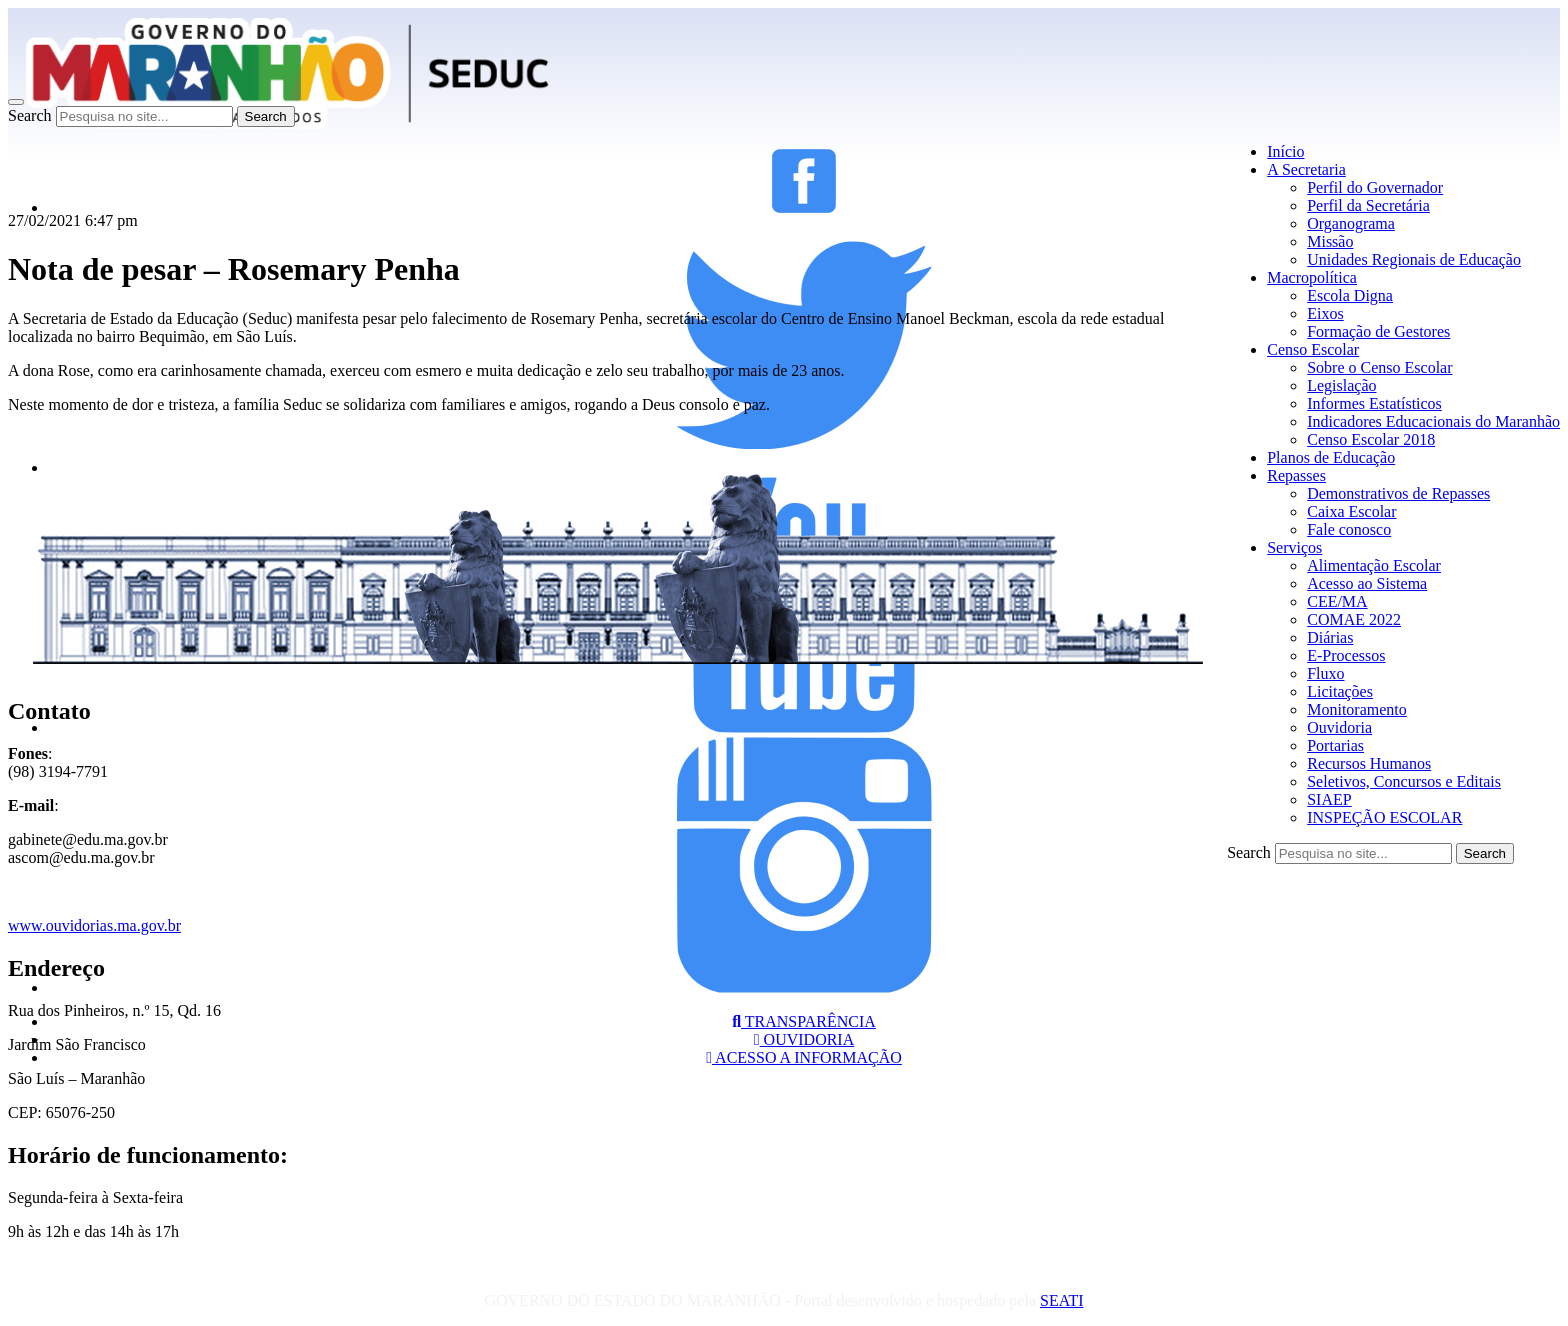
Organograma (1351, 223)
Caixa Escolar (1351, 511)
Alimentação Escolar (1374, 565)
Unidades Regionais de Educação (1414, 259)
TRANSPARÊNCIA (804, 1021)
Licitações (1340, 691)
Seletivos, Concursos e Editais (1404, 781)
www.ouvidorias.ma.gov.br (94, 925)
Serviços (1294, 547)
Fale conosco (1349, 529)
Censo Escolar (1313, 349)
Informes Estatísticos (1374, 403)
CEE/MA (1337, 601)
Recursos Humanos (1369, 763)
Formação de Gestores (1378, 331)
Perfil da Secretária (1368, 205)
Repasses (1296, 475)
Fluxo (1325, 673)
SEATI (1062, 1300)
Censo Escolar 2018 (1371, 439)
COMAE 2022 (1354, 619)
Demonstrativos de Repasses (1398, 493)
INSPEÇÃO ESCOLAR (1384, 817)
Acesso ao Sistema (1367, 583)
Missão (1330, 241)
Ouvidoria (1339, 727)
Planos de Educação (1331, 457)
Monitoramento (1357, 709)
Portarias (1335, 745)
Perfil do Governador (1375, 187)
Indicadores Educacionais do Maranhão (1433, 421)
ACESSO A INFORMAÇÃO (804, 1057)
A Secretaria (1306, 169)
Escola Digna (1350, 295)
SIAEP (1329, 799)
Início (1285, 151)
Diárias (1330, 637)
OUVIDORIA (804, 1039)
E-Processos (1346, 655)
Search (30, 115)
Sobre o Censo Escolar (1379, 367)
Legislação (1341, 385)
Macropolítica (1312, 277)
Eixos (1325, 313)
